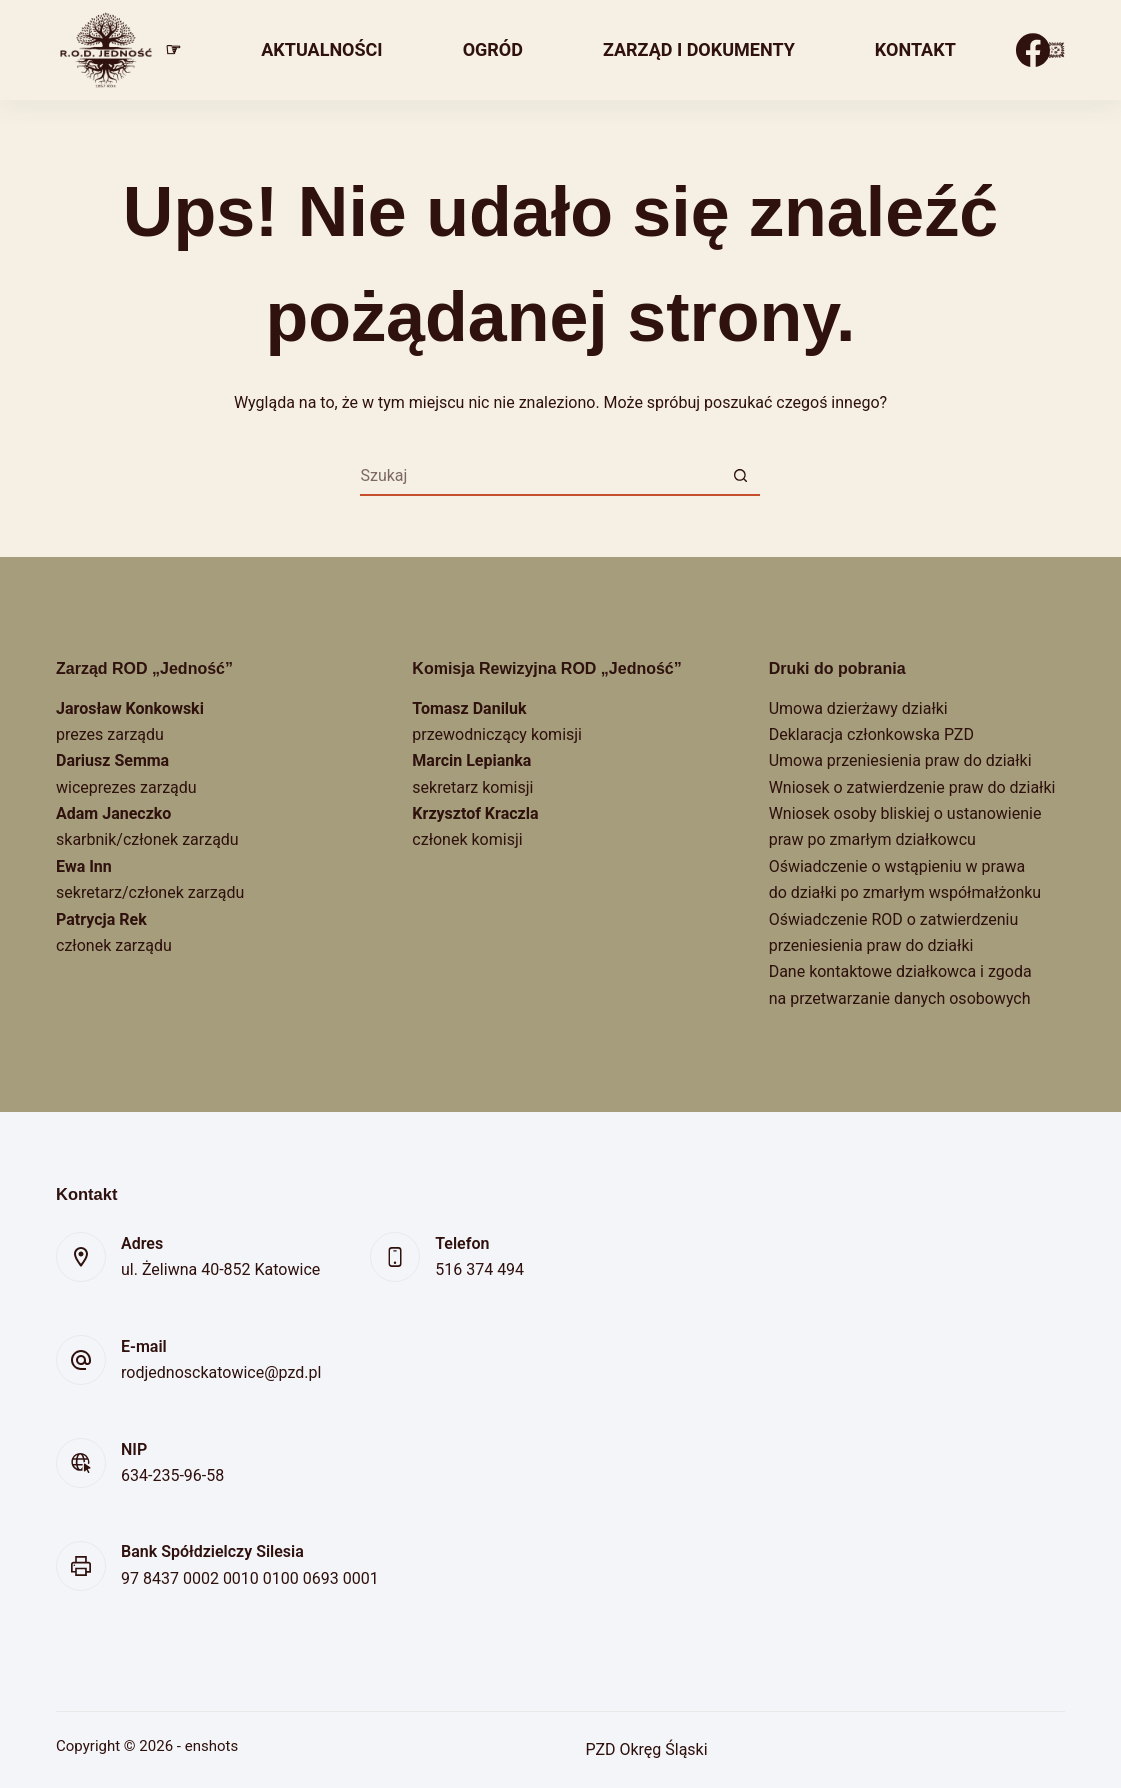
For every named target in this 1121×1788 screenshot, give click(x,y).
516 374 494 (479, 1269)
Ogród (493, 49)
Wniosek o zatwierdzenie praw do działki (912, 787)
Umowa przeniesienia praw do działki (900, 760)
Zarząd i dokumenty (699, 49)
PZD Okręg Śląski (646, 1749)
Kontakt (915, 49)
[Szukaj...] (540, 476)
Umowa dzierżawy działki (858, 708)
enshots (211, 1746)
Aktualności (321, 49)
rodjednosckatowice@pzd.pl (221, 1372)
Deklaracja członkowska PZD (871, 734)
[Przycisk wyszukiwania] (740, 476)
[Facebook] (1033, 50)
